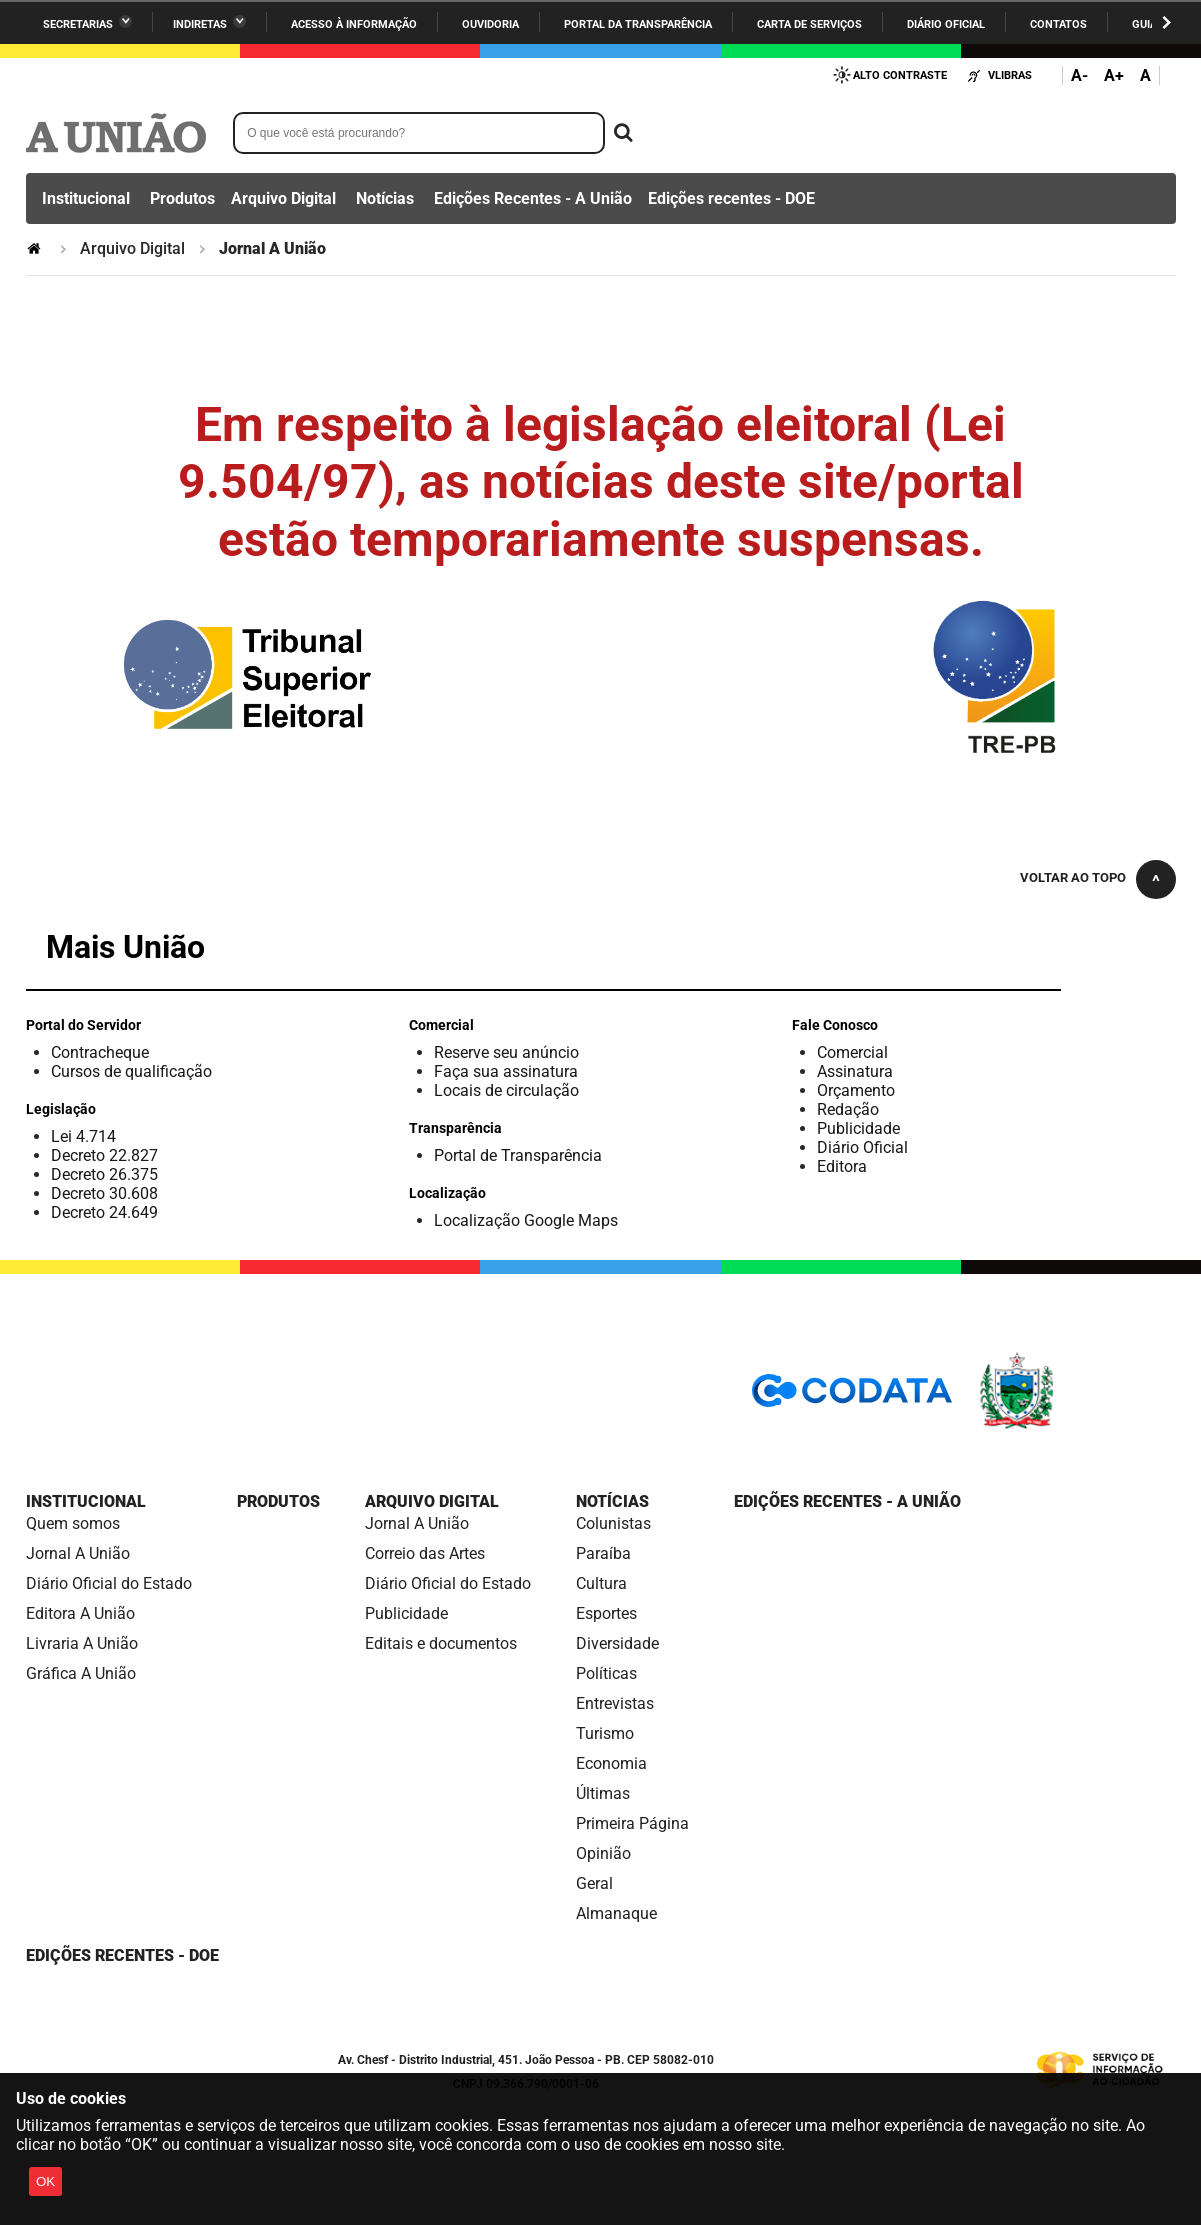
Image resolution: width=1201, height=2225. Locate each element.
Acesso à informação (354, 24)
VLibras (1010, 75)
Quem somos (73, 1523)
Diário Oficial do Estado (109, 1583)
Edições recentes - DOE (731, 198)
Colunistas (613, 1523)
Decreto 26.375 (104, 1174)
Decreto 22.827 (104, 1155)
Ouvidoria (490, 24)
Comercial (852, 1052)
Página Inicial (36, 248)
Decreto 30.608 (104, 1193)
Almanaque (616, 1913)
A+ (1114, 75)
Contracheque (100, 1052)
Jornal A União (78, 1553)
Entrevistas (615, 1703)
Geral (594, 1883)
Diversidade (617, 1643)
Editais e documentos (441, 1643)
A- (1079, 75)
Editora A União (80, 1613)
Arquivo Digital (283, 198)
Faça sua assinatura (506, 1071)
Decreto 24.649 (104, 1212)
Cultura (601, 1583)
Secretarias (78, 24)
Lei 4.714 (83, 1136)
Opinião (603, 1853)
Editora (842, 1166)
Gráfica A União (81, 1673)
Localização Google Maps (526, 1220)
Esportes (606, 1613)
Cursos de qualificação (131, 1071)
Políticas (606, 1673)
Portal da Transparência (638, 24)
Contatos (1058, 24)
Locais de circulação (506, 1090)
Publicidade (858, 1128)
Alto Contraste (900, 75)
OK (45, 2181)
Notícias (385, 198)
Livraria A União (82, 1643)
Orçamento (856, 1090)
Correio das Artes (425, 1553)
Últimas (603, 1793)
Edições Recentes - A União (533, 198)
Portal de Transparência (518, 1155)
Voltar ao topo (1073, 877)
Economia (611, 1763)
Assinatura (855, 1071)
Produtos (182, 198)
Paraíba (603, 1553)
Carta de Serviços (809, 24)
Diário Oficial (946, 24)
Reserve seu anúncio (506, 1052)
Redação (848, 1109)
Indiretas (200, 24)
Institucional (86, 198)
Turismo (605, 1733)
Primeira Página (632, 1823)
